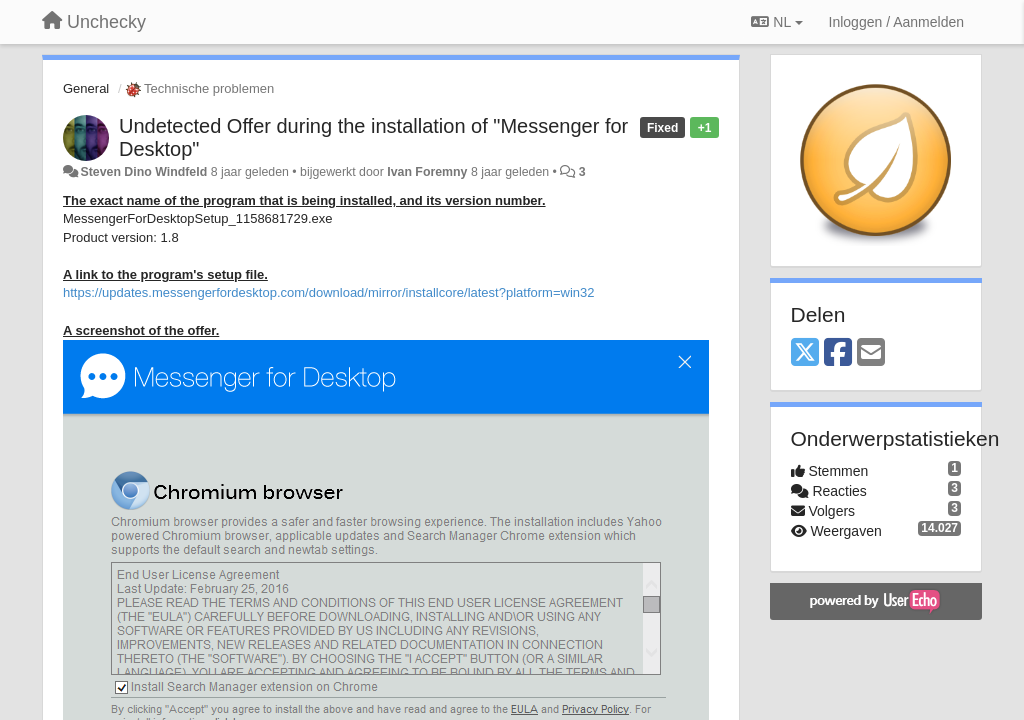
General (86, 88)
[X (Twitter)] (805, 353)
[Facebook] (838, 353)
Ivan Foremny (427, 172)
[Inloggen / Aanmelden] (896, 22)
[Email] (871, 353)
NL (776, 22)
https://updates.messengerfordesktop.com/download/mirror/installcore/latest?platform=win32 (328, 292)
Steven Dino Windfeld (143, 172)
